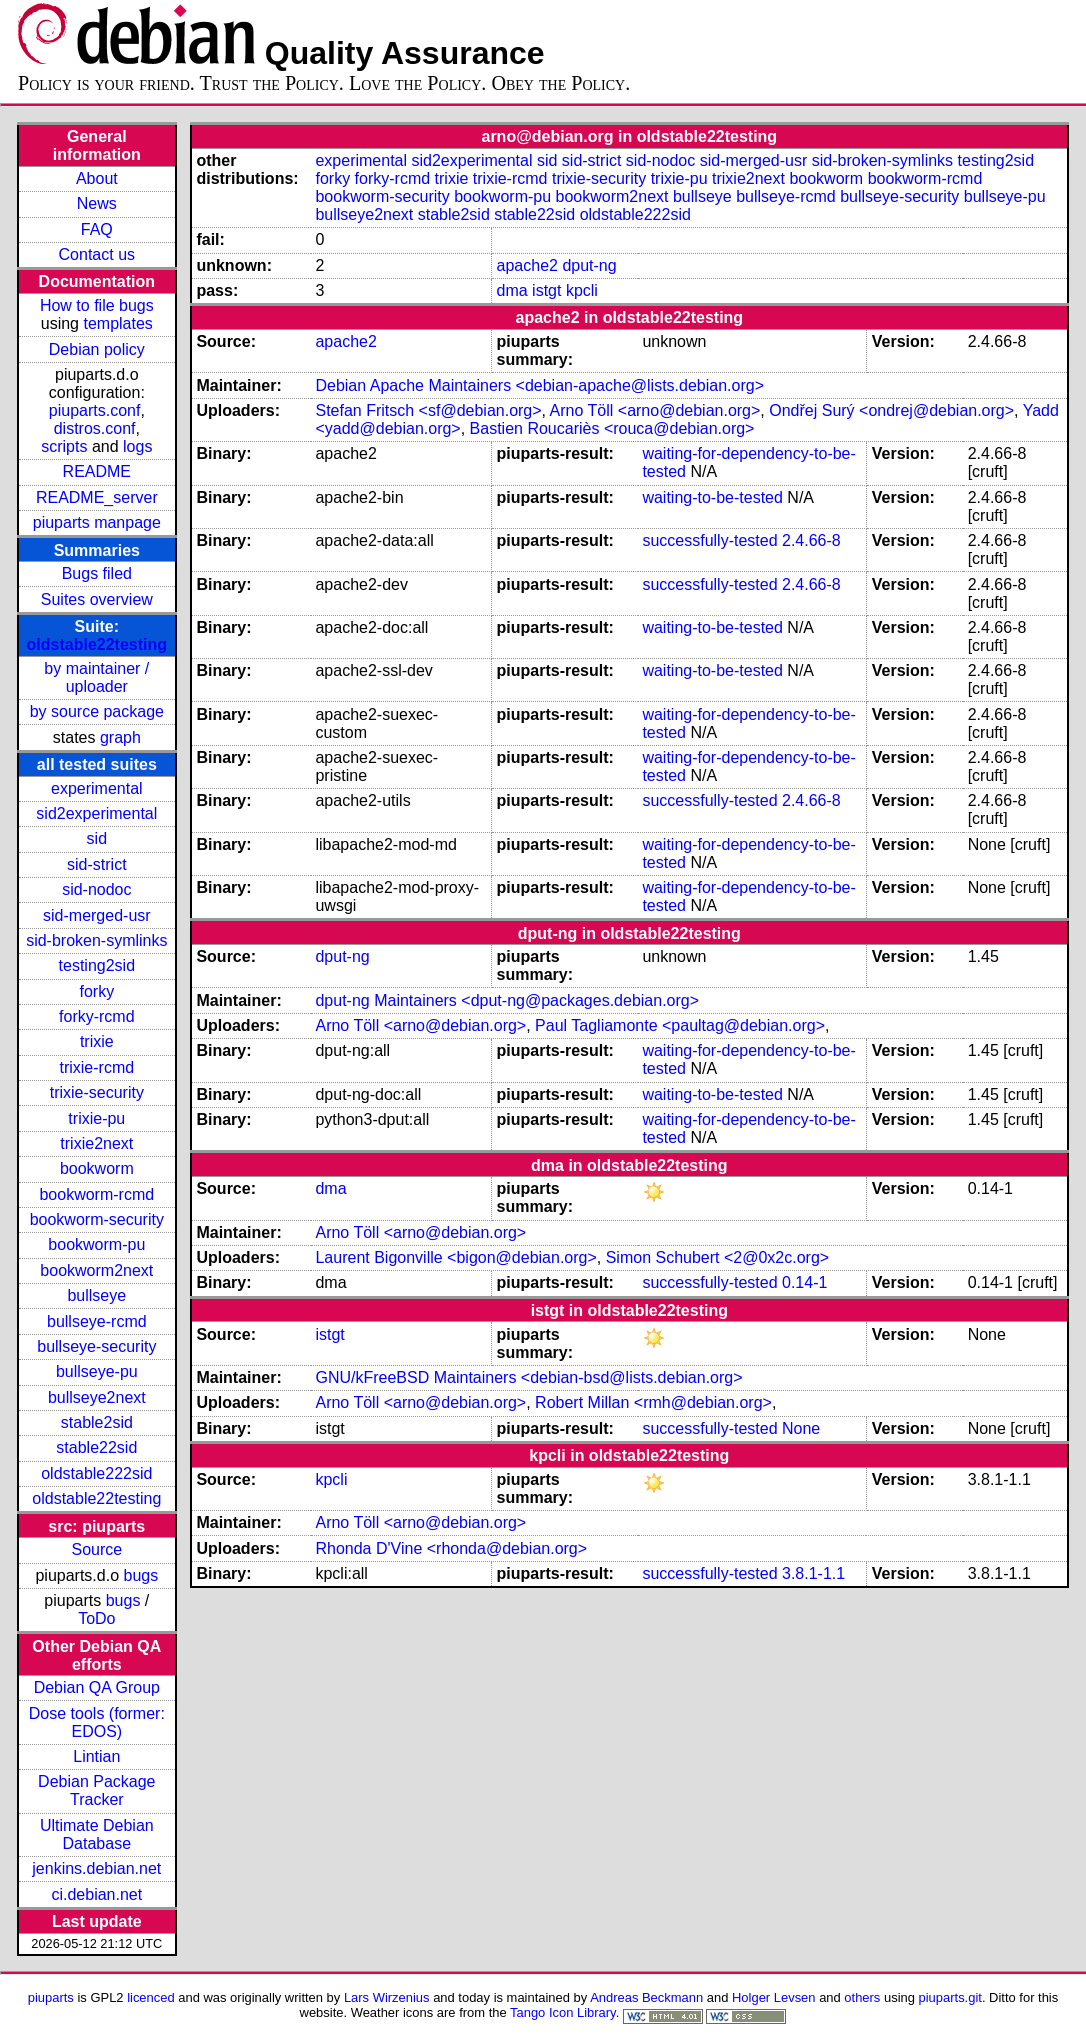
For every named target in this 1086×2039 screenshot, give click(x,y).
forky (96, 991)
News (97, 203)
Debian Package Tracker (96, 1790)
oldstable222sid (96, 1473)
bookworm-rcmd (96, 1194)
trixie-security (97, 1092)
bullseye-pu (97, 1371)
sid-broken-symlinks (96, 940)
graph (120, 737)
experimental (97, 788)
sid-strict (97, 864)
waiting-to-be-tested (712, 497)
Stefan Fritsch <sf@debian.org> (428, 410)
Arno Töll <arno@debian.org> (655, 410)
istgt (546, 290)
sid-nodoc (96, 889)
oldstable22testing (97, 644)
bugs (140, 1575)
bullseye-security (96, 1346)
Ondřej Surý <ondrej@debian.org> (891, 410)
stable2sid (97, 1422)
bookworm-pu (96, 1244)
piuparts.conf (95, 410)
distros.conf (95, 428)
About (97, 178)
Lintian (96, 1756)
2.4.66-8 (811, 540)
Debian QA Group (97, 1687)
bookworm (97, 1168)
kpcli (582, 290)
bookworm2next (96, 1270)
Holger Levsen (774, 1997)
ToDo (96, 1618)
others (862, 1997)
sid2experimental (96, 813)
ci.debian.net (96, 1894)
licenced (151, 1997)
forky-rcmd (97, 1016)
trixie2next (96, 1143)
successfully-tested (709, 540)
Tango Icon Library (563, 2012)
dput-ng (589, 265)
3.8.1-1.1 (813, 1573)
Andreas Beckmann (646, 1997)
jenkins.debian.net (96, 1868)
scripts (64, 446)
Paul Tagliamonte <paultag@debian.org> (680, 1025)
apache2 (527, 265)
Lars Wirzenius (387, 1997)
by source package (97, 711)
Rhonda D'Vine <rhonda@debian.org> (451, 1548)
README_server (97, 497)
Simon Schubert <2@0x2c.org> (717, 1257)
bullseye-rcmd (97, 1321)
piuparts (51, 1997)
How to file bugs (97, 305)
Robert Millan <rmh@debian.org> (653, 1402)
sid (97, 838)
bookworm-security (97, 1219)
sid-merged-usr (97, 915)
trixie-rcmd (96, 1067)
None (801, 1428)
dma (512, 290)
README (97, 471)
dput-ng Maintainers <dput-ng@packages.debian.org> (507, 1000)
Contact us (97, 254)
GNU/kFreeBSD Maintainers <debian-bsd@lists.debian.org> (528, 1377)
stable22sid (96, 1447)
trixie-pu (96, 1118)
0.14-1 (804, 1282)
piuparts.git (950, 1997)
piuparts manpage (97, 522)
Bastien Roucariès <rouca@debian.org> (612, 428)
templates (117, 323)
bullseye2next (97, 1397)
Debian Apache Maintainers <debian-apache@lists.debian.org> (539, 385)
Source (96, 1549)
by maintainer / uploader (96, 677)
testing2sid (97, 965)
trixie (97, 1041)
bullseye (96, 1295)
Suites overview (97, 599)
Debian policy (97, 349)
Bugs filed (97, 573)
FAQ (97, 229)
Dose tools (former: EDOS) (97, 1722)
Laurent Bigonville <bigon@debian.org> (455, 1257)
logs (137, 446)
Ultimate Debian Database (97, 1834)
